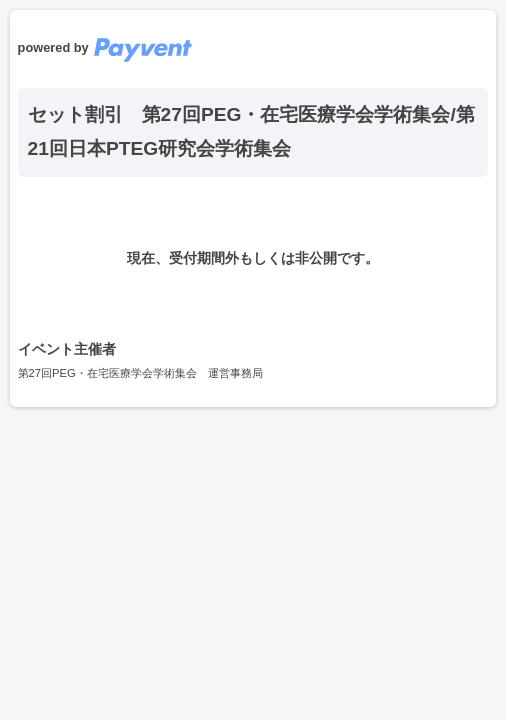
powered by (105, 47)
